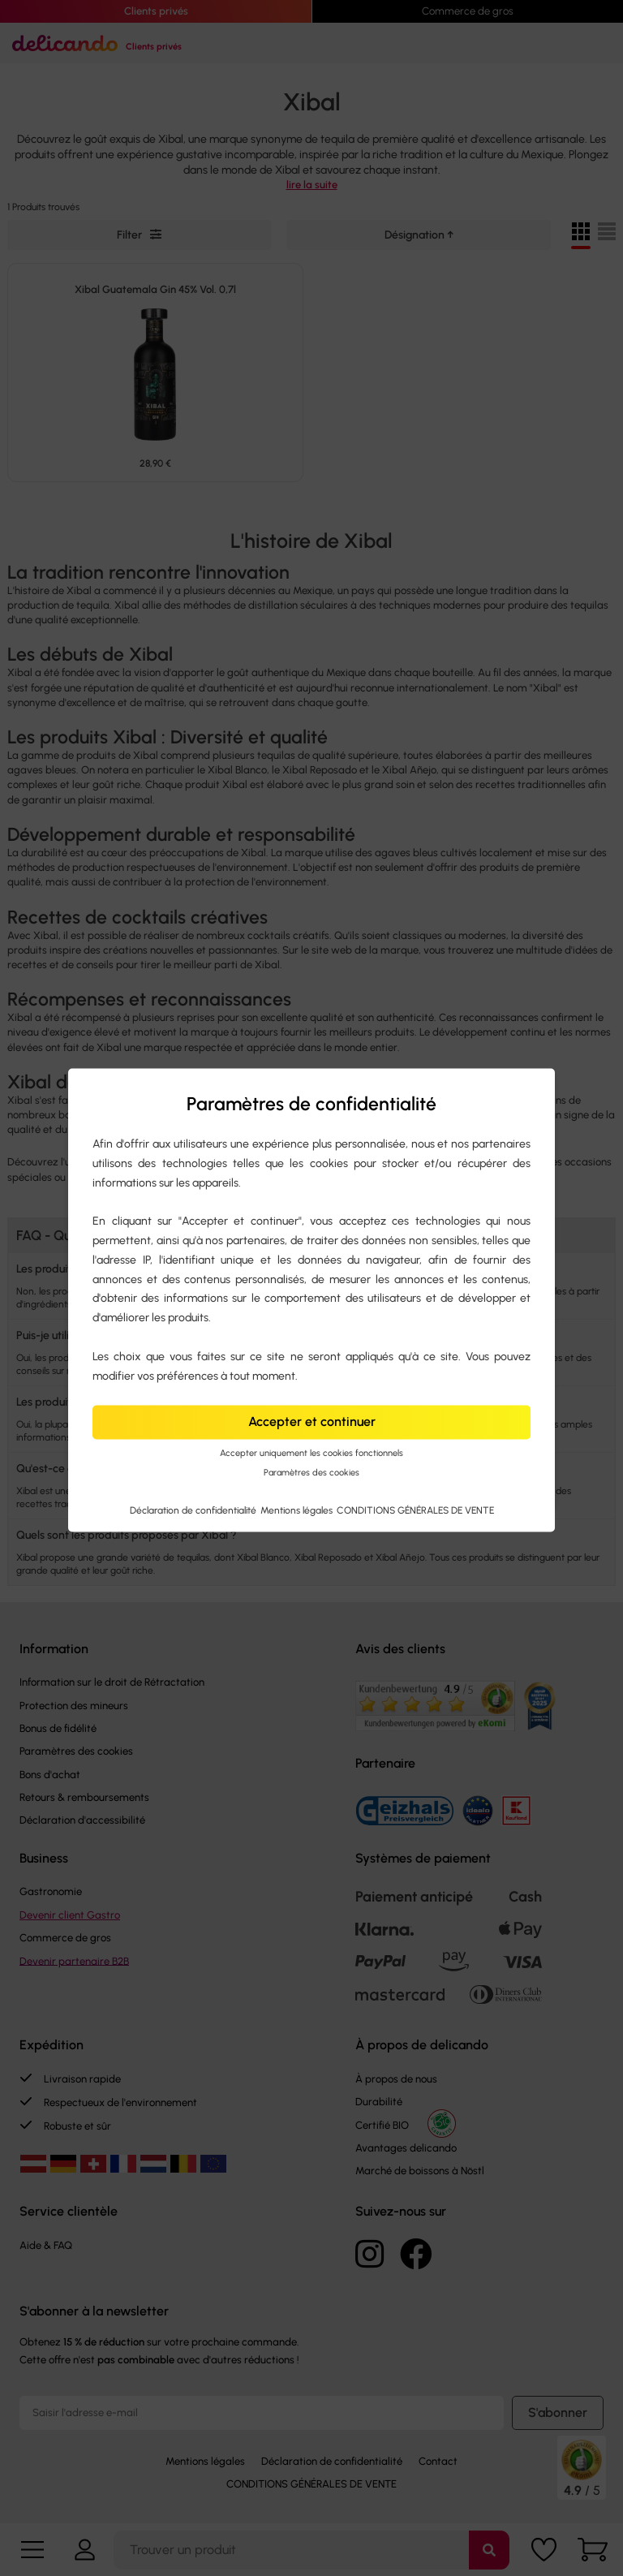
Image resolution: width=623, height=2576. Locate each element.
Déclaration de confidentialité (194, 1511)
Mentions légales (297, 1511)
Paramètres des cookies (311, 1473)
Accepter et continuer (312, 1422)
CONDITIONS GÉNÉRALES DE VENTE (415, 1511)
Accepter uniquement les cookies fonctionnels (311, 1453)
